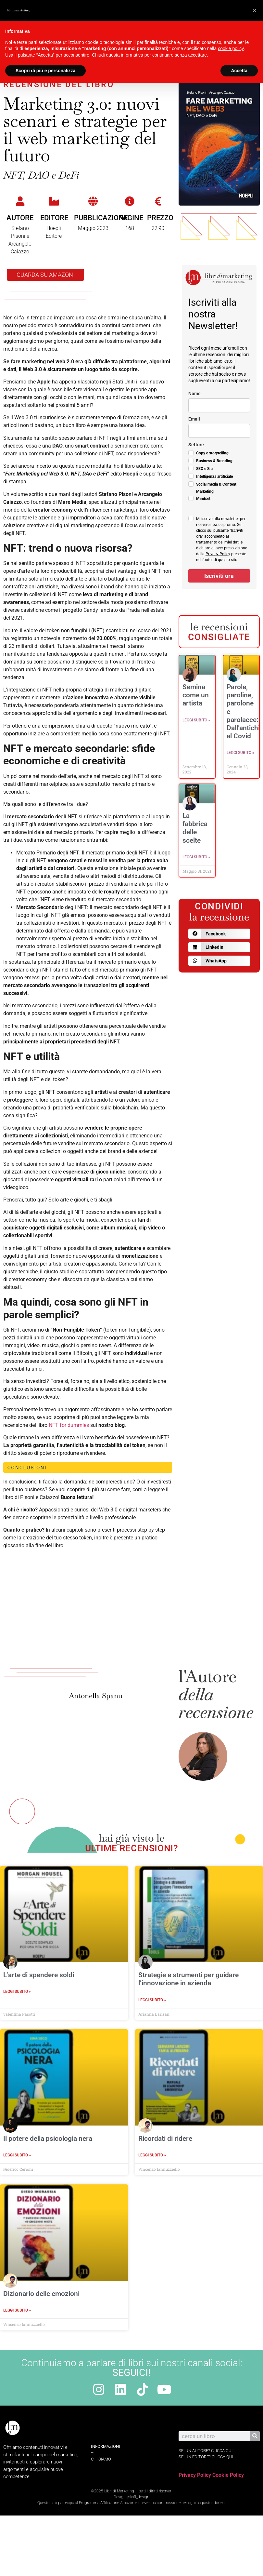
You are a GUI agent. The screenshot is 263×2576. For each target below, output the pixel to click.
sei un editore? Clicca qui (206, 2456)
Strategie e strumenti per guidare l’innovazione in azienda (188, 1979)
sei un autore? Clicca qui (205, 2450)
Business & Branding (214, 461)
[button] (219, 934)
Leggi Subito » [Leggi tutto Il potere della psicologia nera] (17, 2155)
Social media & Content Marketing (216, 488)
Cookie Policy (228, 2475)
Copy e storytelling (212, 453)
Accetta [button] (239, 70)
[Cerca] (255, 2436)
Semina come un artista (195, 695)
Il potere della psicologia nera (47, 2138)
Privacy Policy (218, 554)
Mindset (203, 498)
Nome (194, 393)
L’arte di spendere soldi (38, 1975)
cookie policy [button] (231, 48)
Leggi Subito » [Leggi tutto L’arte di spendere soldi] (17, 1991)
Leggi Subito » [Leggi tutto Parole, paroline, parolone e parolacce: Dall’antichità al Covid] (240, 752)
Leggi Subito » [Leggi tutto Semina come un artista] (196, 720)
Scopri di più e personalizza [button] (45, 70)
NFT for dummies (69, 1425)
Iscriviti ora (219, 575)
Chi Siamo (101, 2459)
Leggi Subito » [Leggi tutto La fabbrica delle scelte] (196, 857)
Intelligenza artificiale (214, 476)
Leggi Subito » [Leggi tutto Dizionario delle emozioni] (17, 2310)
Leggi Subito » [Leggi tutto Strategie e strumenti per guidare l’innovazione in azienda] (152, 2000)
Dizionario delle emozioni (41, 2294)
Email (194, 419)
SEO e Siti (204, 468)
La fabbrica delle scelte (194, 828)
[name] (219, 405)
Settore (196, 444)
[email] (219, 431)
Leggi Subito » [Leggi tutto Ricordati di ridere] (152, 2155)
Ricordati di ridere (165, 2138)
